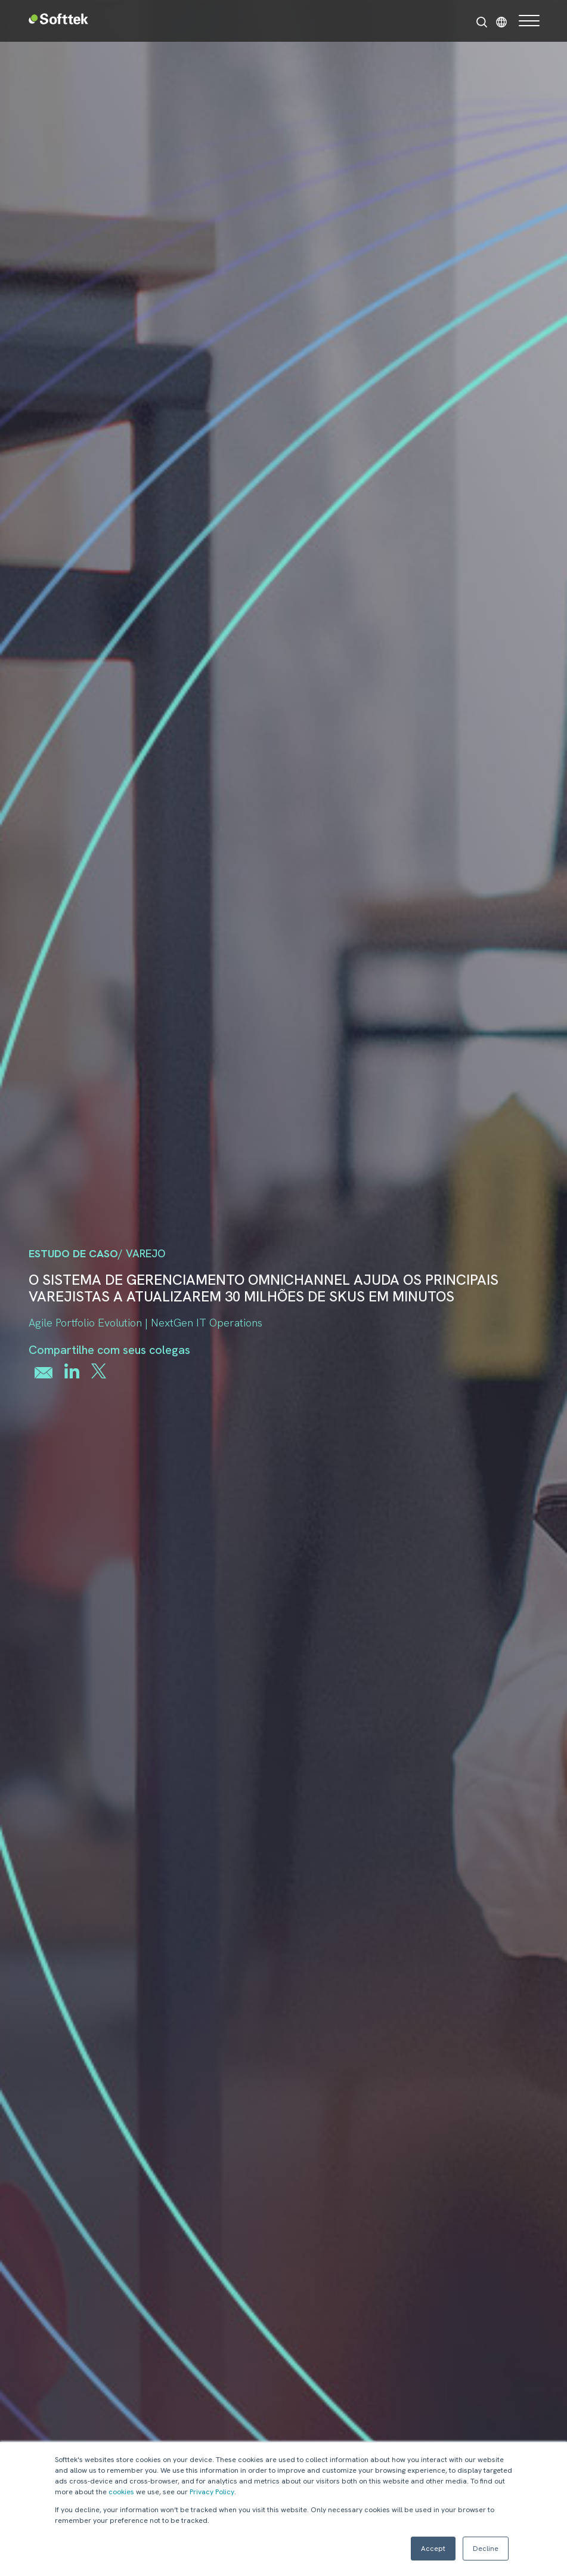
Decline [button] (485, 2548)
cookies (121, 2492)
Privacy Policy (212, 2492)
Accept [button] (433, 2548)
